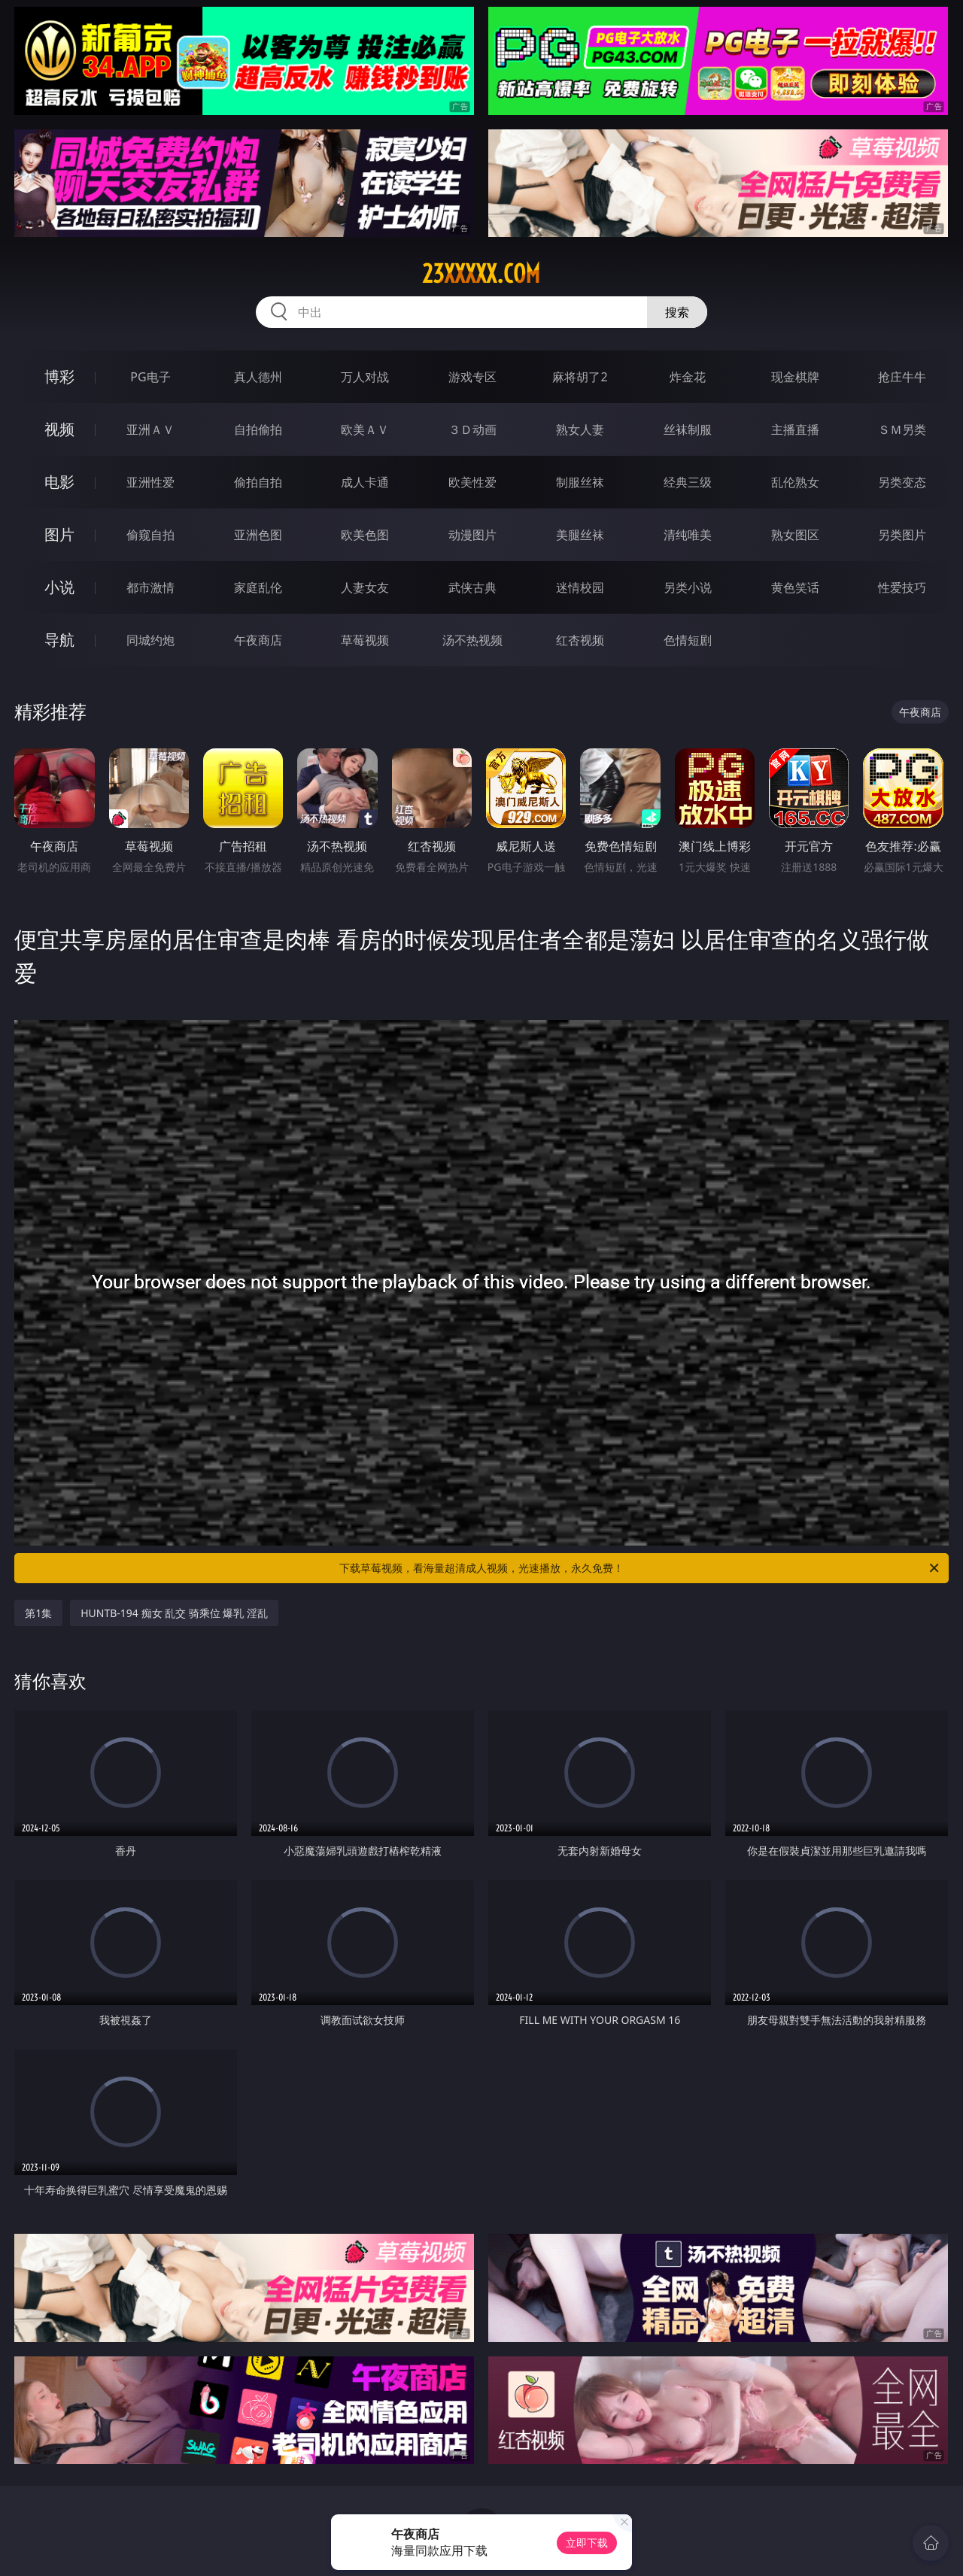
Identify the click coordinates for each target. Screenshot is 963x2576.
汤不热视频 (472, 640)
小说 (59, 587)
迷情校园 (580, 587)
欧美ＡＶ (365, 429)
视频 (59, 429)
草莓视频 (365, 640)
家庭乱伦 (258, 587)
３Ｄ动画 (472, 429)
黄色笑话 (795, 587)
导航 (59, 640)
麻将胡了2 (579, 377)
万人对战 (365, 377)
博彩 (59, 376)
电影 (59, 482)
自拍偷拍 (258, 429)
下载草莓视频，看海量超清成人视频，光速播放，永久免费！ (640, 1568)
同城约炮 (150, 640)
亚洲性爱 (150, 482)
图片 (59, 534)
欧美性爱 (472, 482)
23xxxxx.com (481, 274)
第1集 (38, 1613)
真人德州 (258, 377)
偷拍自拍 (258, 482)
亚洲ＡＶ (150, 429)
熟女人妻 (580, 429)
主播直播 (795, 429)
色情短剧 (688, 640)
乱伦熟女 (795, 482)
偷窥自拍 (150, 534)
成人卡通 (365, 482)
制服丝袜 (580, 482)
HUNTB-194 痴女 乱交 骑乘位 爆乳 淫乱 (174, 1613)
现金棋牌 (795, 377)
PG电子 (150, 377)
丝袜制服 (688, 429)
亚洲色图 (258, 534)
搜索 (677, 312)
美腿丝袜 (580, 534)
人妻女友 (365, 587)
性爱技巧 (902, 587)
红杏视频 (580, 640)
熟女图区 (795, 534)
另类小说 (688, 587)
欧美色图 (365, 534)
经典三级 (688, 482)
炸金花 (688, 377)
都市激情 (150, 587)
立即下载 (587, 2542)
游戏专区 (472, 377)
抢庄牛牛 (902, 377)
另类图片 (902, 534)
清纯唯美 (688, 534)
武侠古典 (472, 587)
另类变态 (902, 482)
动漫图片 (472, 534)
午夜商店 (258, 640)
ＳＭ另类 (902, 429)
